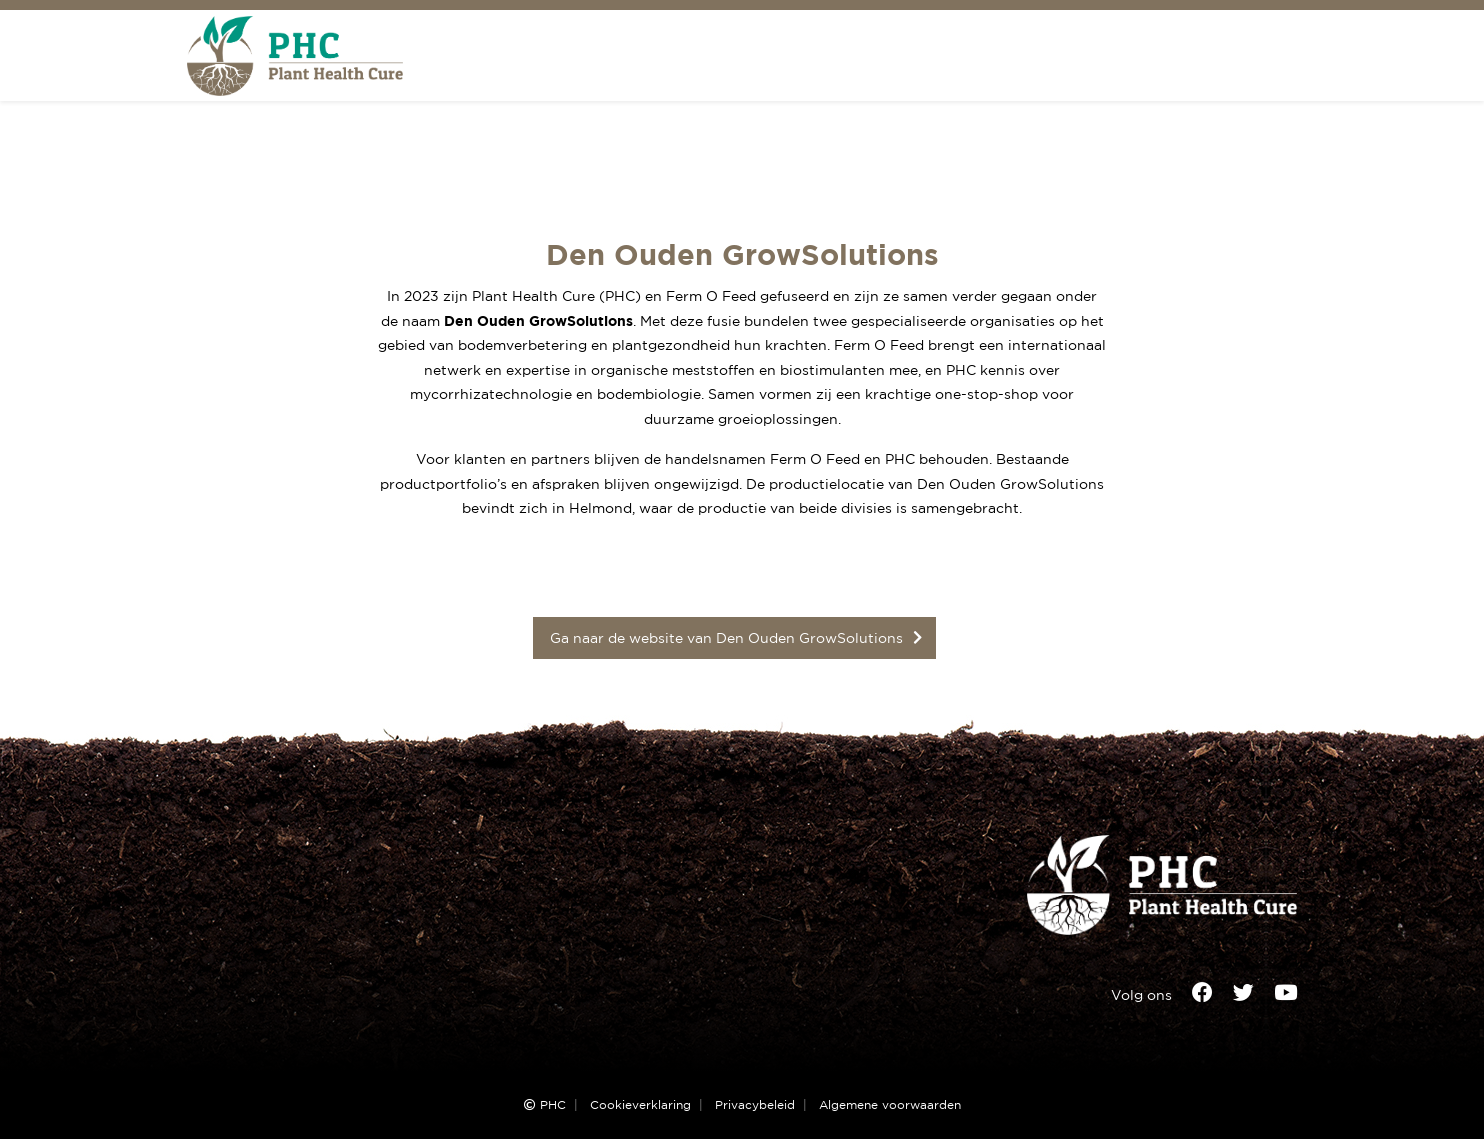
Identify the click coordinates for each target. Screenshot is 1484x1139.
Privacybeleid (755, 1105)
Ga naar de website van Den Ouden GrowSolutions (726, 637)
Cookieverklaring (640, 1105)
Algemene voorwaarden (890, 1105)
